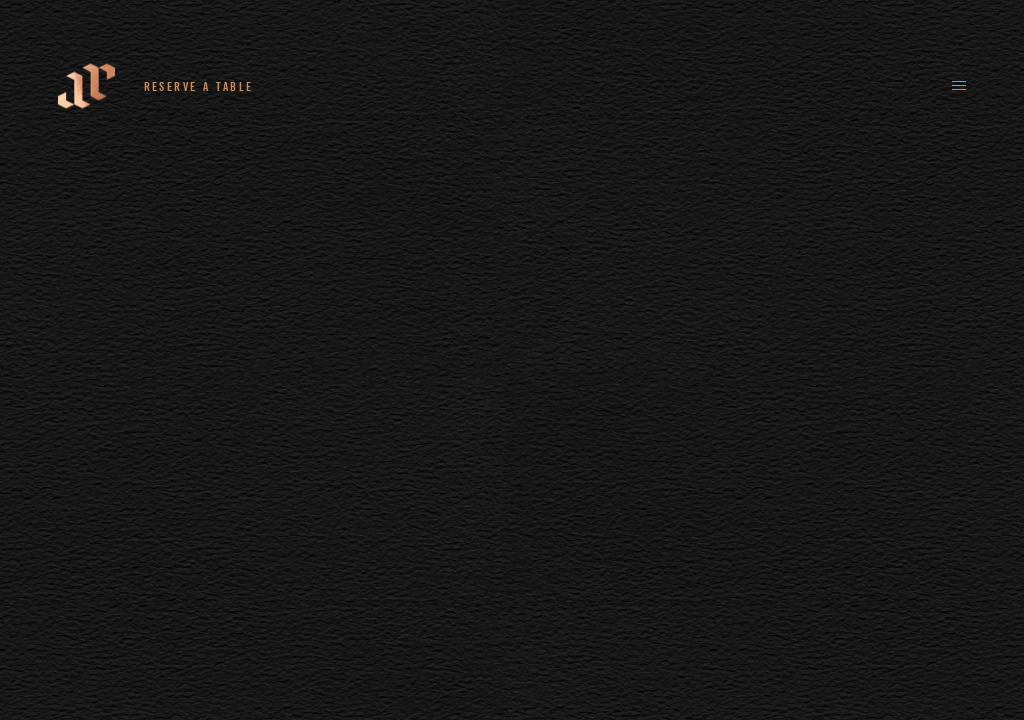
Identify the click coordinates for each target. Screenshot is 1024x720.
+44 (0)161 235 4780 (353, 86)
